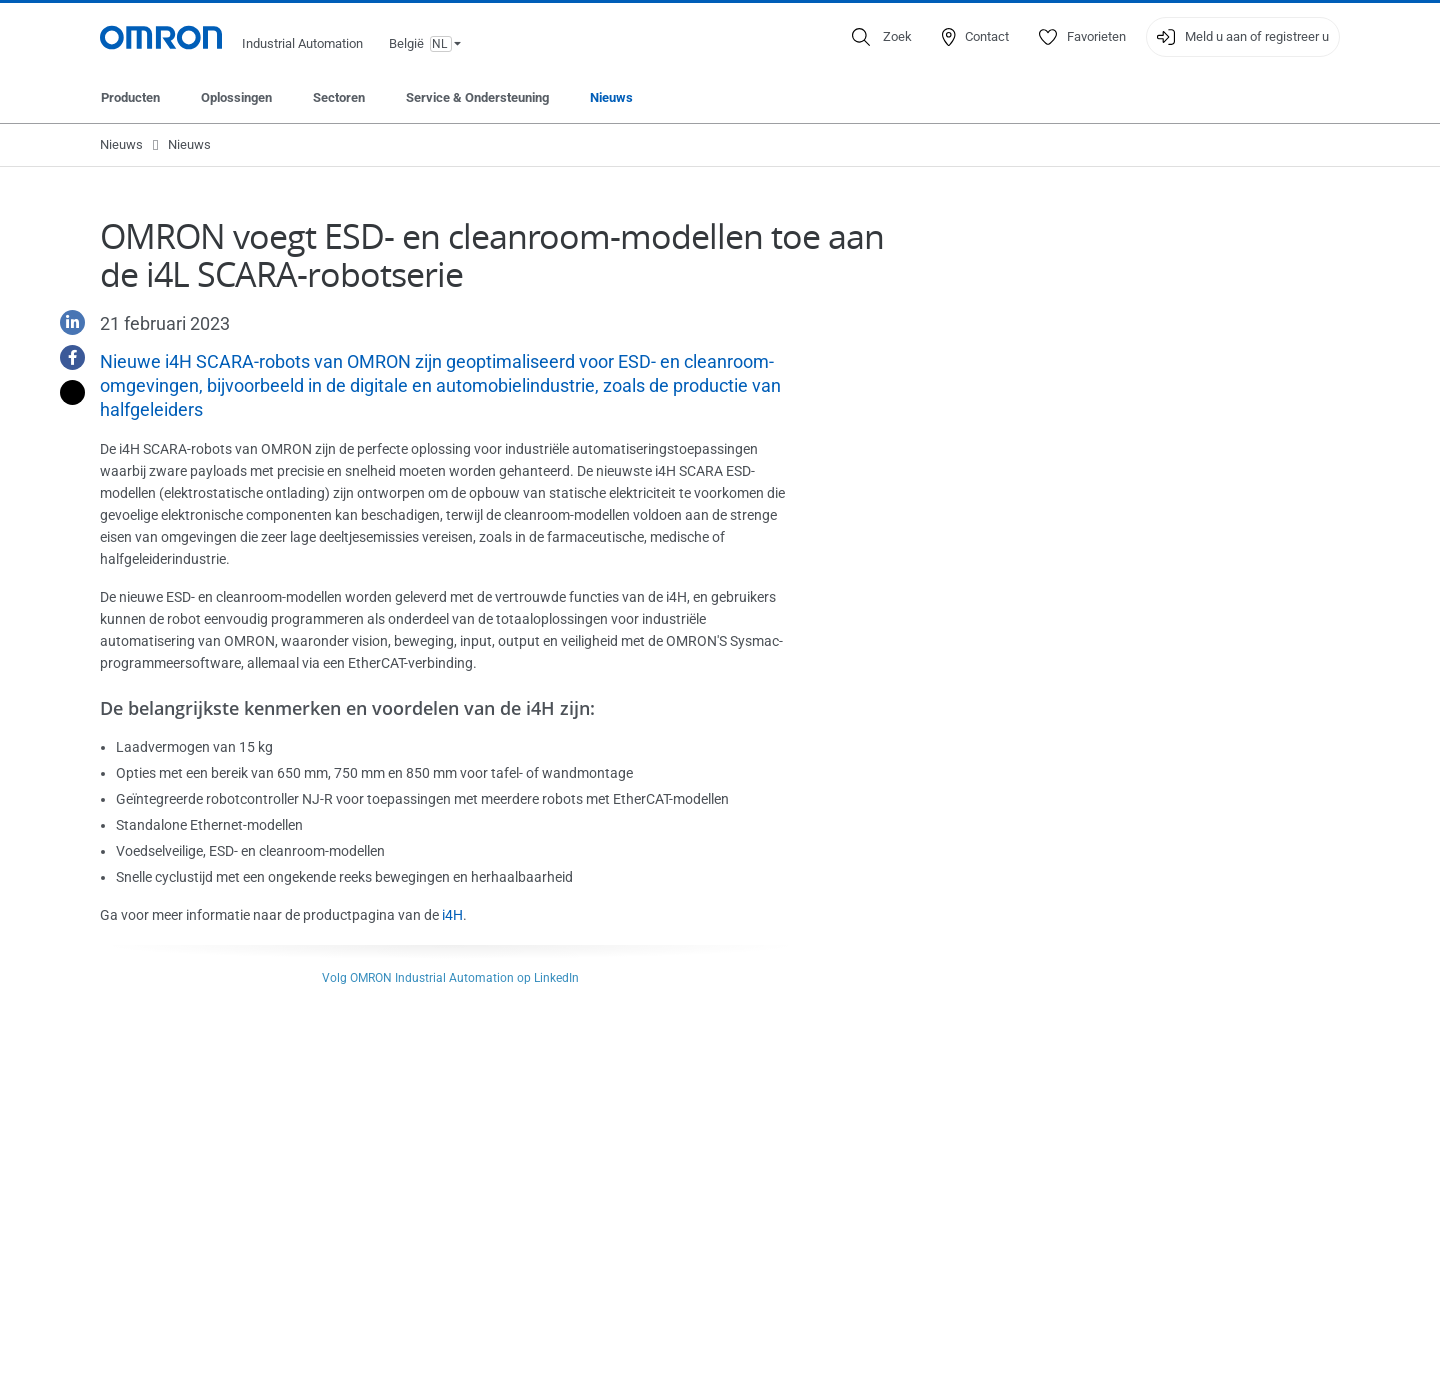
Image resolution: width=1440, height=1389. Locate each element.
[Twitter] (65, 392)
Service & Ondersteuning (477, 97)
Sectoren (339, 97)
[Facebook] (65, 357)
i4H (452, 915)
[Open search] (882, 37)
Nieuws (611, 97)
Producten (130, 97)
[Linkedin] (65, 322)
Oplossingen (236, 97)
